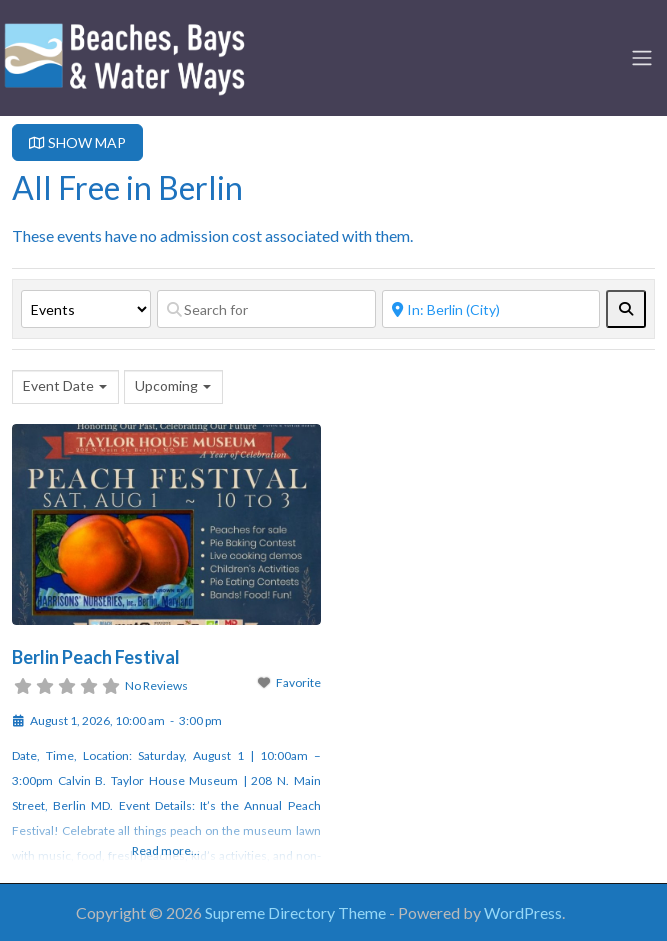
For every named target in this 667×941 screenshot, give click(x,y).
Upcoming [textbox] (166, 385)
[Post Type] (86, 309)
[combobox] (65, 387)
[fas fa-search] (626, 309)
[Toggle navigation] (642, 58)
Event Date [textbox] (58, 385)
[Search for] (266, 309)
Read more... (166, 850)
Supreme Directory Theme (297, 912)
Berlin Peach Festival (96, 657)
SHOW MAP (77, 142)
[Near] (491, 309)
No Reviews (156, 685)
